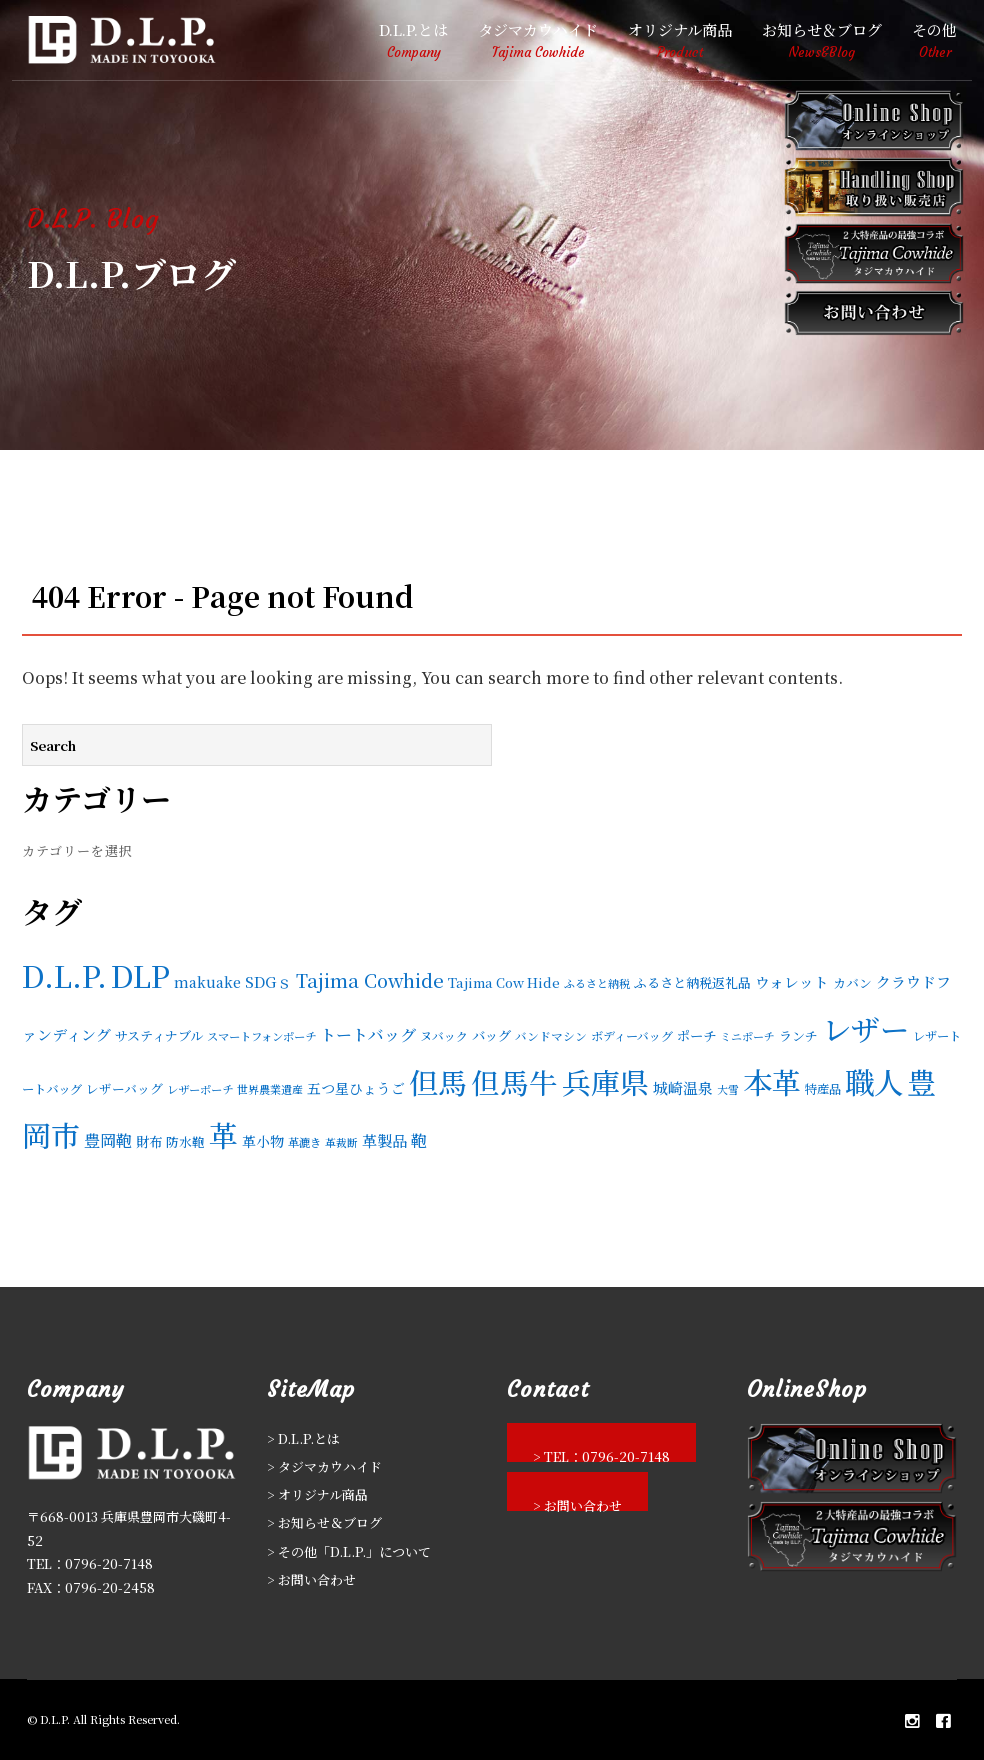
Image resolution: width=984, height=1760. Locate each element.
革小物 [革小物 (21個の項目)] (263, 1141)
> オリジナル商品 (317, 1494)
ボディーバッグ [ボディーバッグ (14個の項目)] (632, 1035)
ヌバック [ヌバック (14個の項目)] (444, 1035)
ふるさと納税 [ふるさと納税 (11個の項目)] (597, 983)
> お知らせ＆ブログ (324, 1522)
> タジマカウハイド (324, 1466)
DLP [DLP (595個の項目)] (140, 975)
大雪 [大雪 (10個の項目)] (728, 1089)
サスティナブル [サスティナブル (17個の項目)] (159, 1035)
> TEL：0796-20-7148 (601, 1454)
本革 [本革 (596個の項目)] (772, 1081)
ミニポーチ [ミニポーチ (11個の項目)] (747, 1036)
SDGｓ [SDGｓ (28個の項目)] (268, 981)
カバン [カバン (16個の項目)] (852, 982)
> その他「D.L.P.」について (349, 1551)
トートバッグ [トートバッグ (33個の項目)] (368, 1034)
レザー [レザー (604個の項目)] (865, 1028)
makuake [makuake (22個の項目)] (207, 982)
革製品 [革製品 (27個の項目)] (384, 1140)
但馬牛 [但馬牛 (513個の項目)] (514, 1081)
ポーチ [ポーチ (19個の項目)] (696, 1035)
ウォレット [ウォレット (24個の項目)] (792, 981)
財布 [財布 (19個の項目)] (149, 1141)
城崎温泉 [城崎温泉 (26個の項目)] (683, 1087)
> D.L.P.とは (303, 1438)
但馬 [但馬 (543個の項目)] (438, 1081)
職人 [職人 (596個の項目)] (874, 1081)
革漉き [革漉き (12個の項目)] (304, 1142)
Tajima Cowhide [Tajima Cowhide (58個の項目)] (370, 980)
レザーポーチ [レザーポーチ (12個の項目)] (200, 1089)
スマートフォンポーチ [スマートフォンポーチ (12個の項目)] (261, 1036)
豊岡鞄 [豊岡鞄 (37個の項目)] (108, 1140)
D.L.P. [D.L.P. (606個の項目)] (64, 975)
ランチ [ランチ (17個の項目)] (798, 1035)
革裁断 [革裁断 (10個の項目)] (341, 1142)
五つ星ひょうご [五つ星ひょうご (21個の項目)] (356, 1088)
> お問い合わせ (311, 1579)
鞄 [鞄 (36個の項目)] (419, 1140)
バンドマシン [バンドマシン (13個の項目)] (551, 1035)
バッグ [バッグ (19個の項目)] (491, 1035)
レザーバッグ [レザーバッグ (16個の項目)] (124, 1088)
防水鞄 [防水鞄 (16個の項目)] (185, 1141)
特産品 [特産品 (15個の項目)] (823, 1089)
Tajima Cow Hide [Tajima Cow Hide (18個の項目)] (504, 982)
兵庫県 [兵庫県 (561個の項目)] (605, 1081)
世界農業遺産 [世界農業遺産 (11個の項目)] (270, 1089)
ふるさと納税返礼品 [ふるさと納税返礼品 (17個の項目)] (692, 982)
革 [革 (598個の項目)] (223, 1134)
